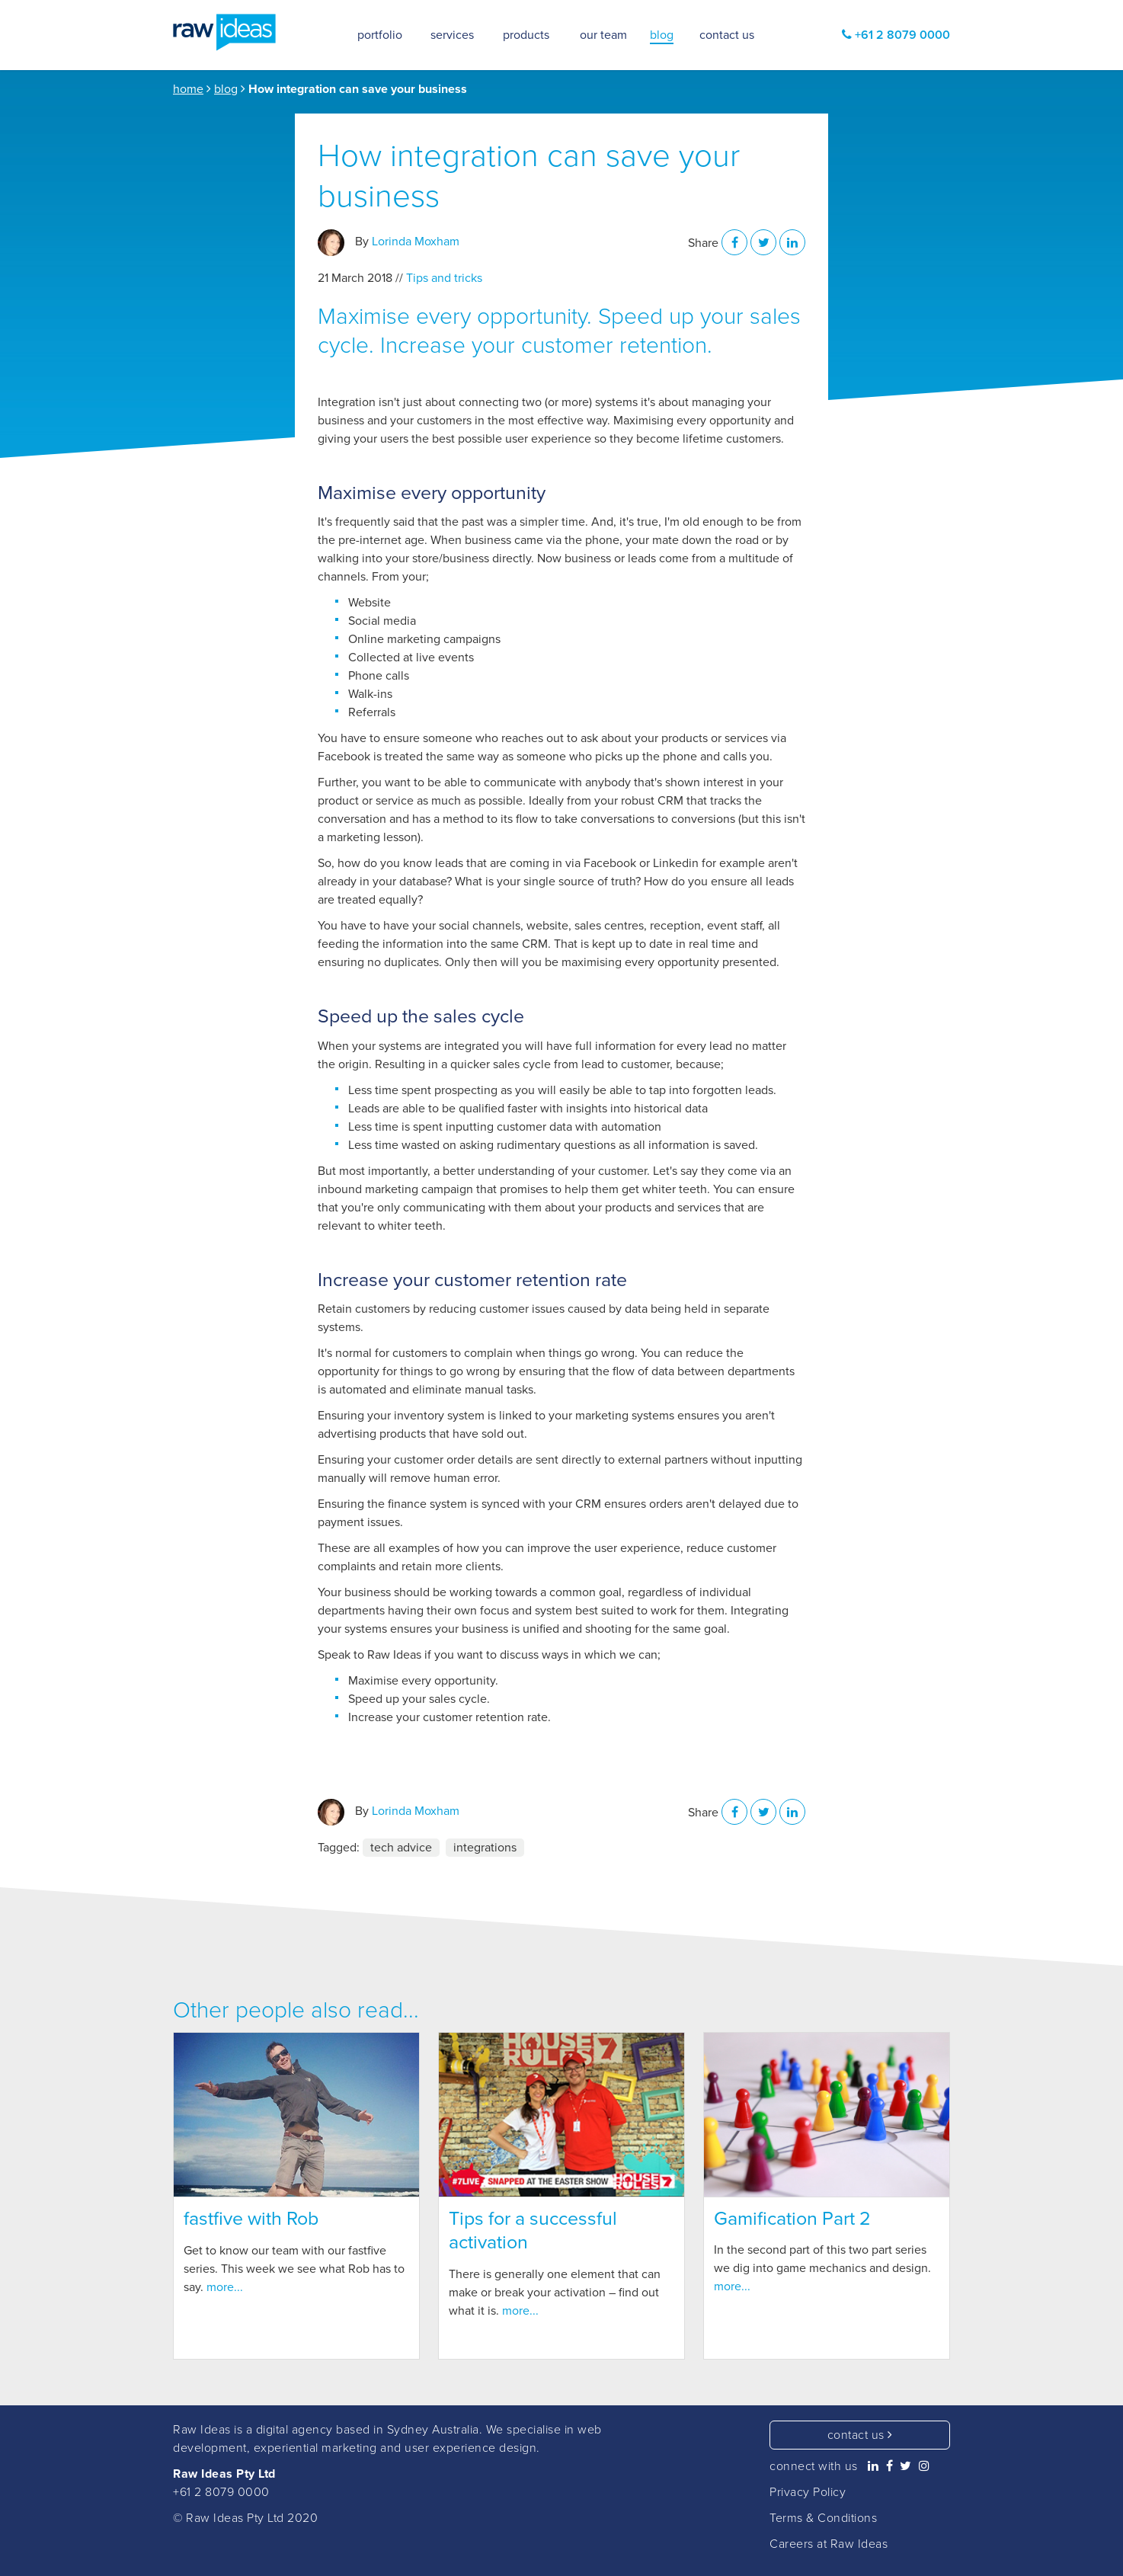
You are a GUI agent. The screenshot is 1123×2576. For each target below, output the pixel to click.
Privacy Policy (807, 2492)
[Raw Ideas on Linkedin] (873, 2466)
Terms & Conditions (823, 2518)
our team (603, 35)
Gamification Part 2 (792, 2218)
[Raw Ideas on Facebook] (890, 2466)
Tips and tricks (444, 278)
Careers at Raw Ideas (828, 2544)
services (452, 35)
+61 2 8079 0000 (221, 2492)
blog (226, 89)
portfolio (379, 35)
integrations (485, 1847)
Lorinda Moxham (415, 241)
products (526, 35)
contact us (860, 2435)
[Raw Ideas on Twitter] (906, 2466)
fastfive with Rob (251, 2218)
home (188, 89)
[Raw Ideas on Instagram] (924, 2466)
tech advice (401, 1847)
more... (224, 2287)
